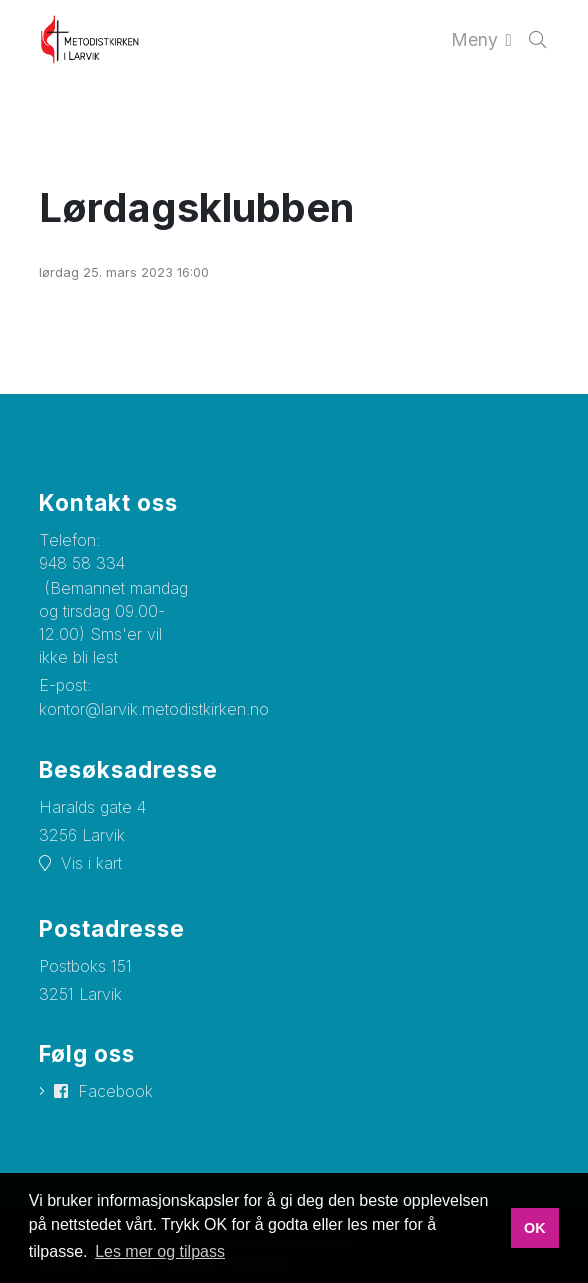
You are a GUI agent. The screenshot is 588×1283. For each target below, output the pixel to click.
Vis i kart (91, 863)
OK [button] (535, 1228)
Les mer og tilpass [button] (160, 1251)
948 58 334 (82, 563)
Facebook (115, 1091)
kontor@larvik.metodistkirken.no (154, 709)
